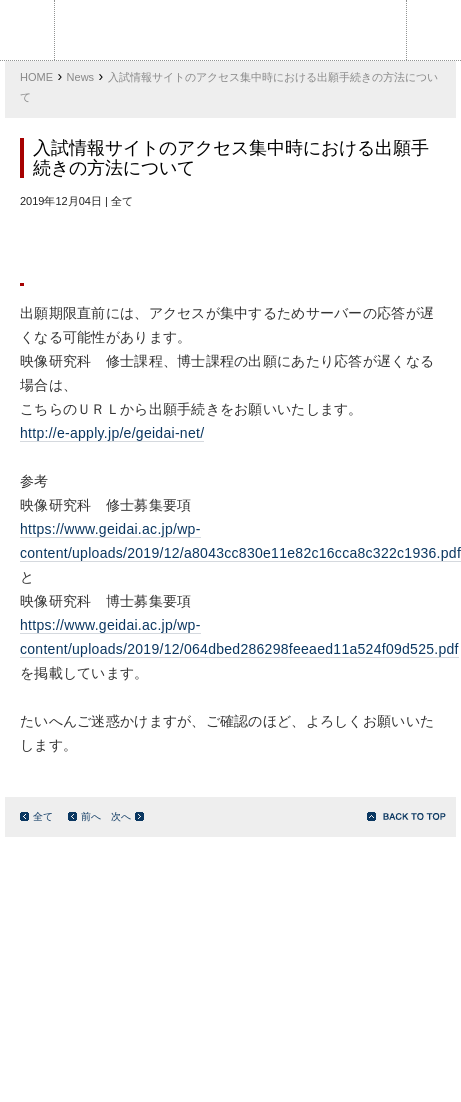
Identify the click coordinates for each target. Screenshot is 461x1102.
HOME (36, 77)
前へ (84, 816)
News (81, 77)
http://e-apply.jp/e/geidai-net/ (112, 433)
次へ (127, 816)
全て (36, 816)
